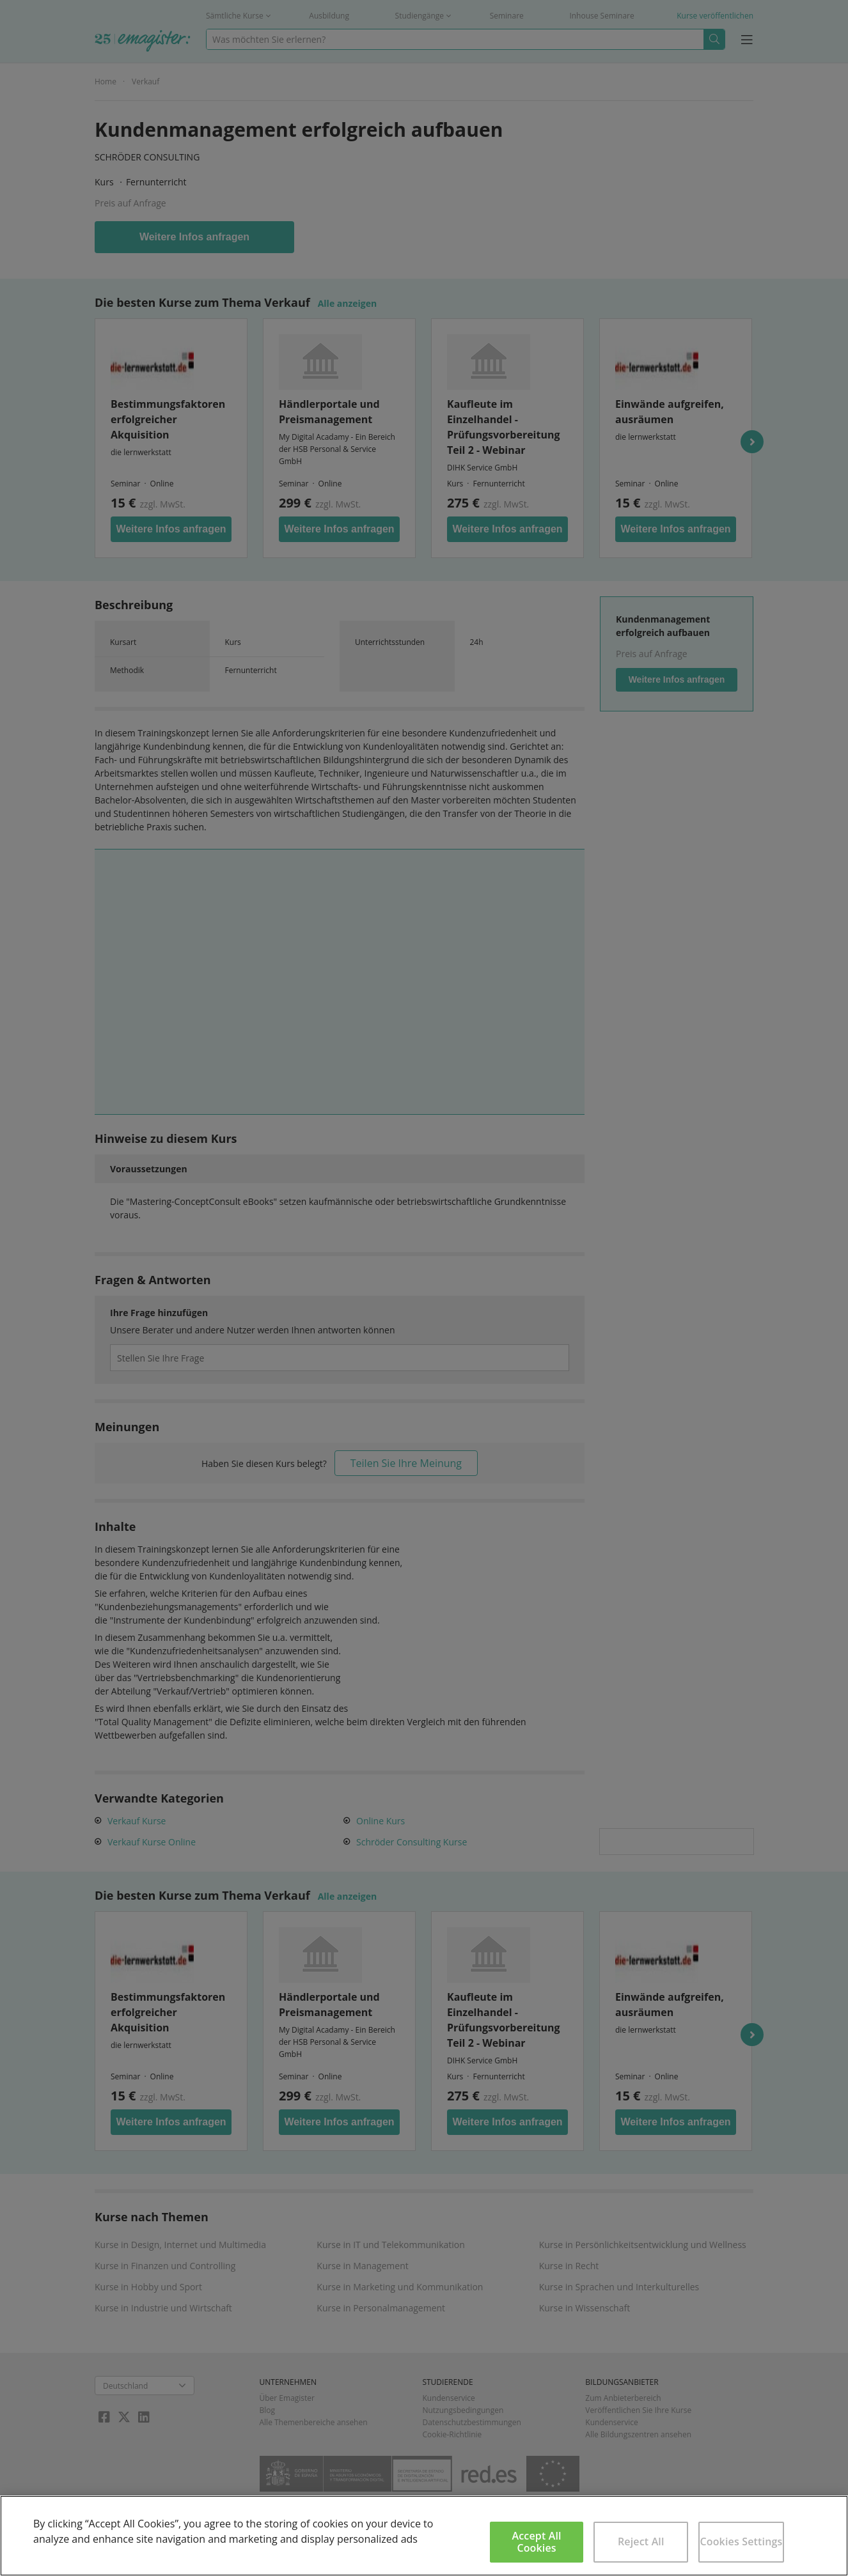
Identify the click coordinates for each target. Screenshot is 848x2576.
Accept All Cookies (536, 2542)
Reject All (641, 2541)
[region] (424, 2535)
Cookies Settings (741, 2541)
